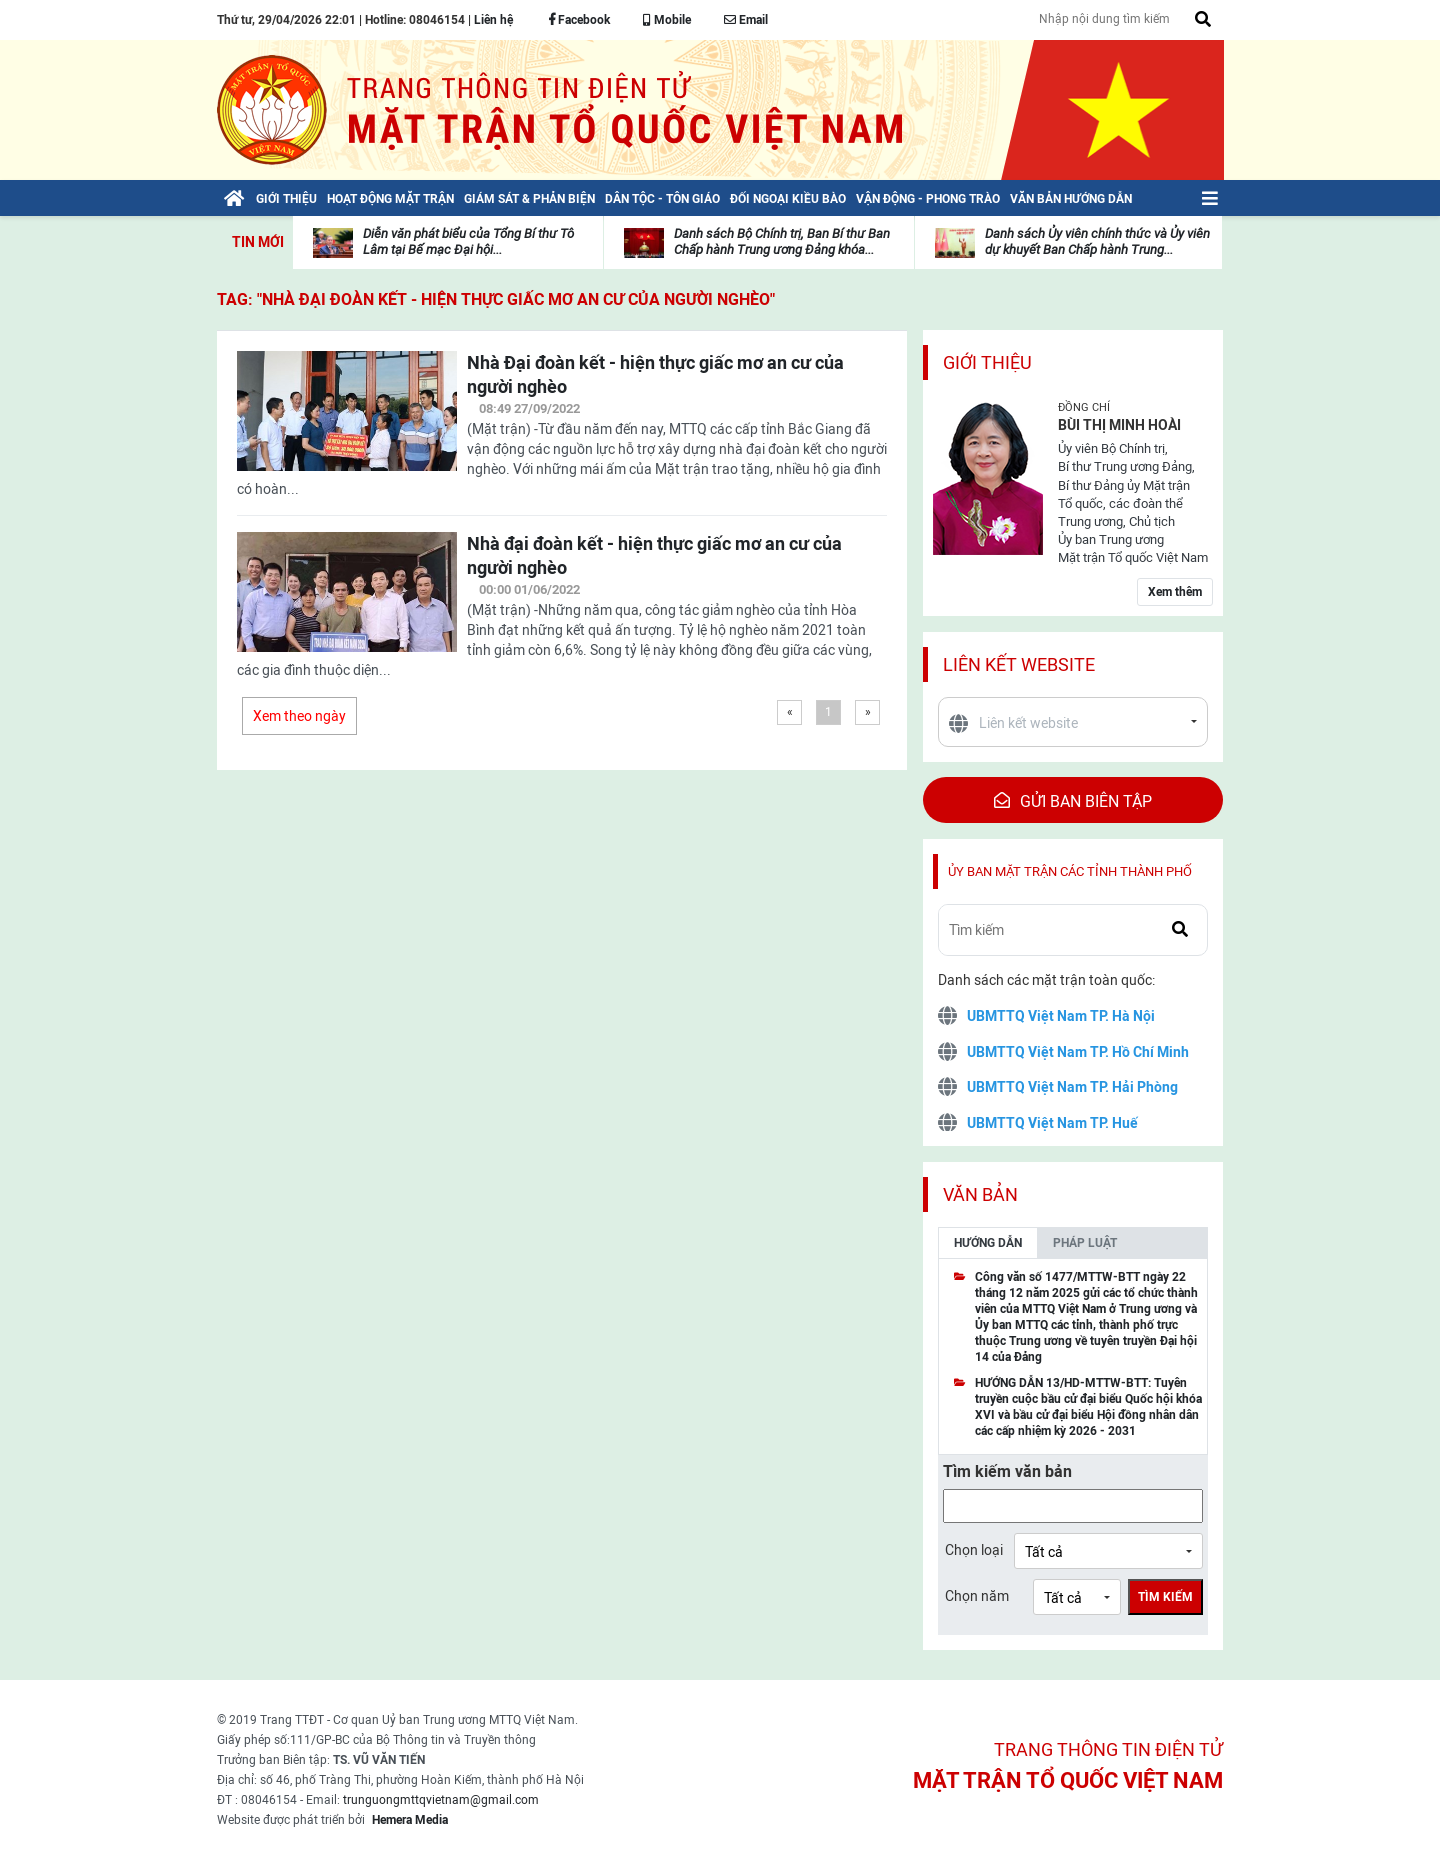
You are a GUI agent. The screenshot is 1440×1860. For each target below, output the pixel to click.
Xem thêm (1175, 592)
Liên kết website (1019, 664)
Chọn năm (977, 1596)
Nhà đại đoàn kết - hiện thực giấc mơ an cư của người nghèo (654, 555)
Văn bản (980, 1194)
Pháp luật (1085, 1243)
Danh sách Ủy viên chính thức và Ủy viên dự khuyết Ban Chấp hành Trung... (1097, 241)
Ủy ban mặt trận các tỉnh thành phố (1070, 871)
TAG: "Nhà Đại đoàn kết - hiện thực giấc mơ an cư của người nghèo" (496, 299)
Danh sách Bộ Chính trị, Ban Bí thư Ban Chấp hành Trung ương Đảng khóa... (782, 241)
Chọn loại (974, 1550)
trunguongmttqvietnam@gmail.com (441, 1800)
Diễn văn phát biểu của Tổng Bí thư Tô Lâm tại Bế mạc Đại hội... (468, 241)
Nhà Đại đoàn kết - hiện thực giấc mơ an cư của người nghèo (655, 374)
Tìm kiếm (1165, 1597)
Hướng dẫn (988, 1243)
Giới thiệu (987, 362)
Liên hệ (493, 20)
